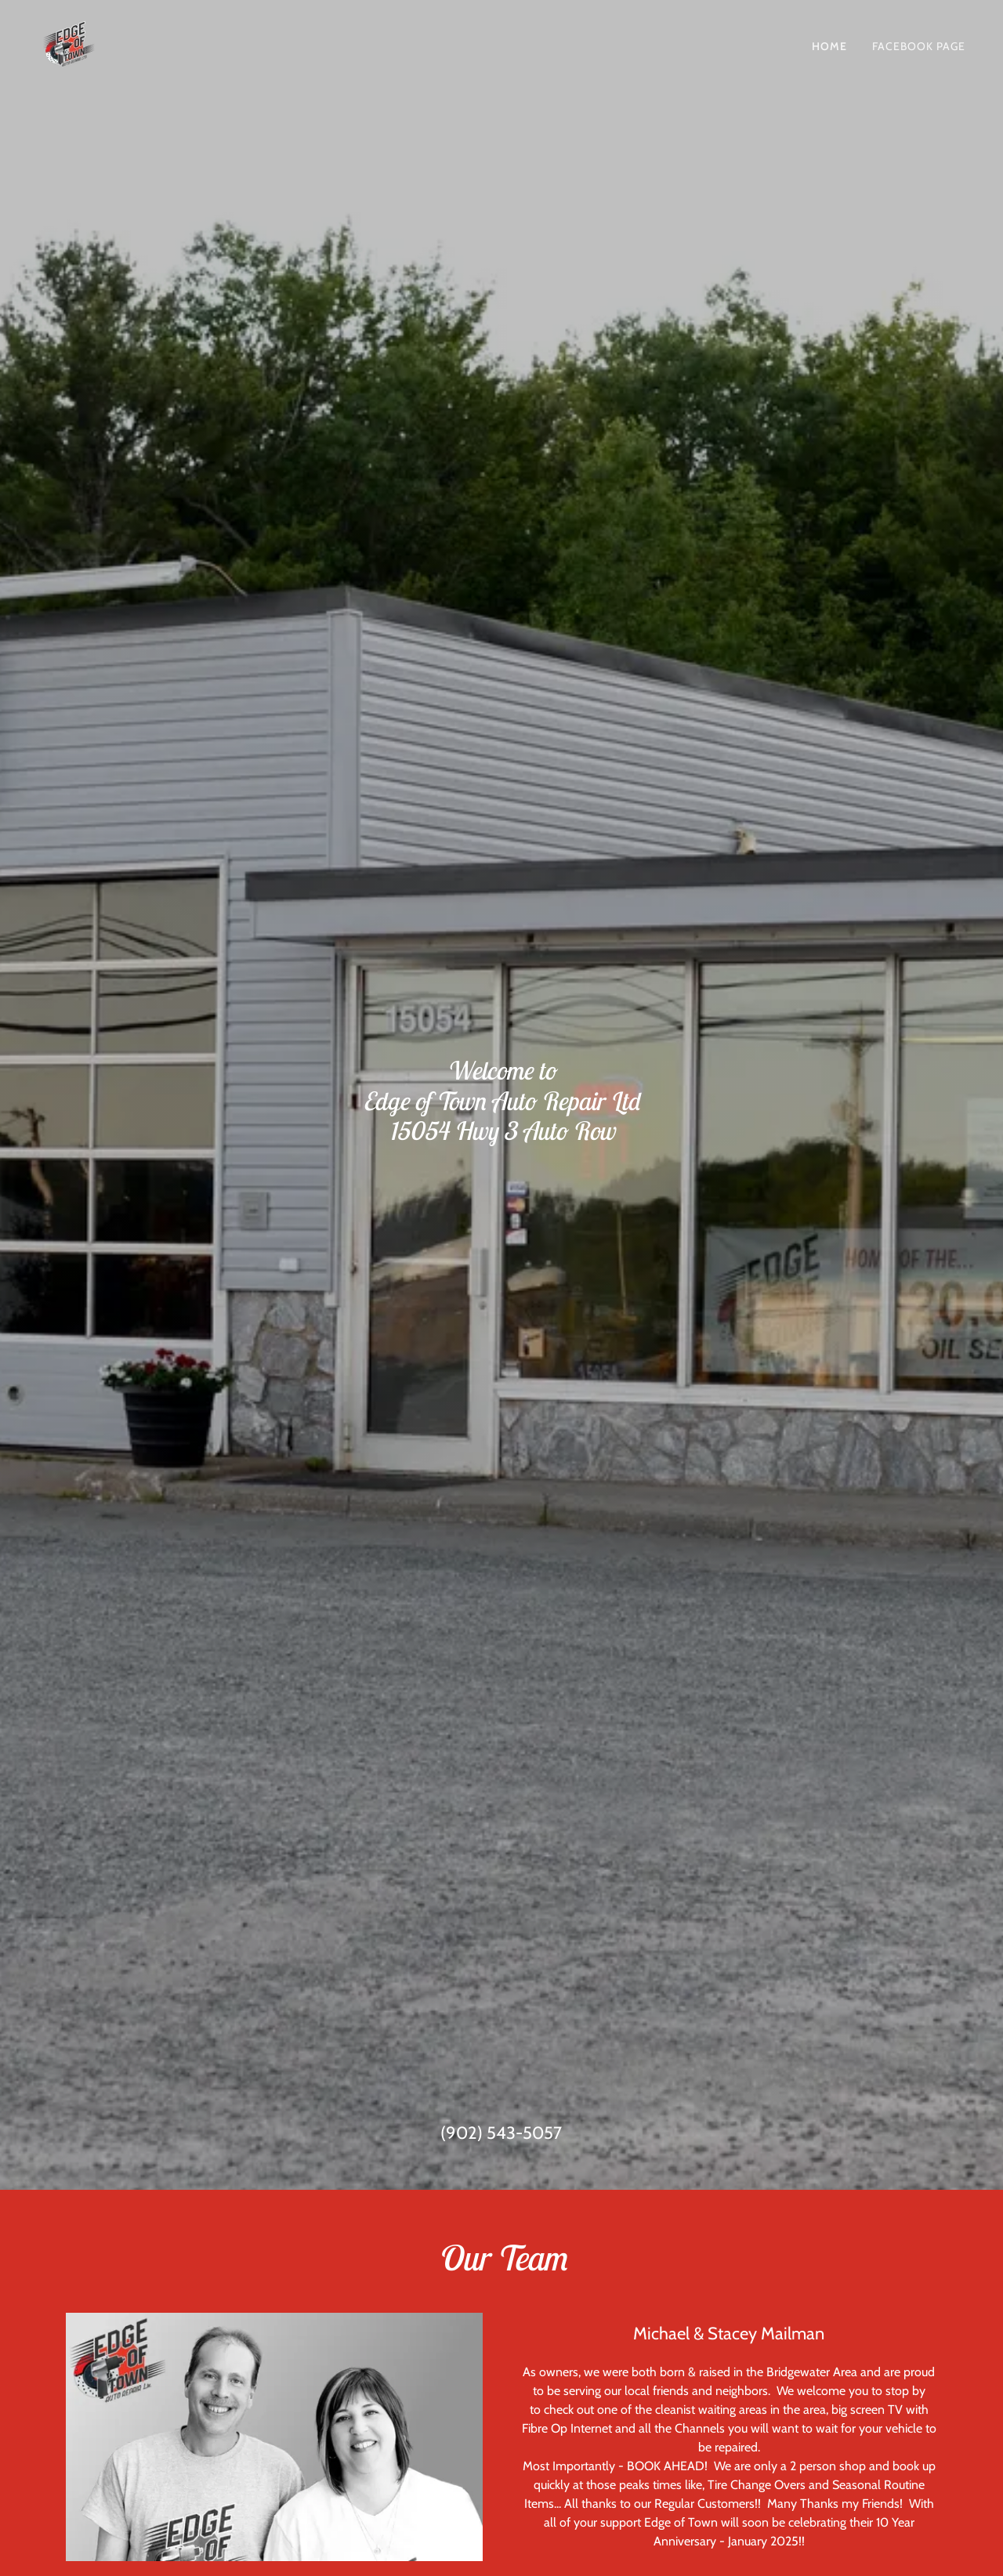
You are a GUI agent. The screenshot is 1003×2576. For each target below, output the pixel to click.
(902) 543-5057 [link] (501, 2133)
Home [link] (829, 46)
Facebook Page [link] (918, 46)
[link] (69, 42)
